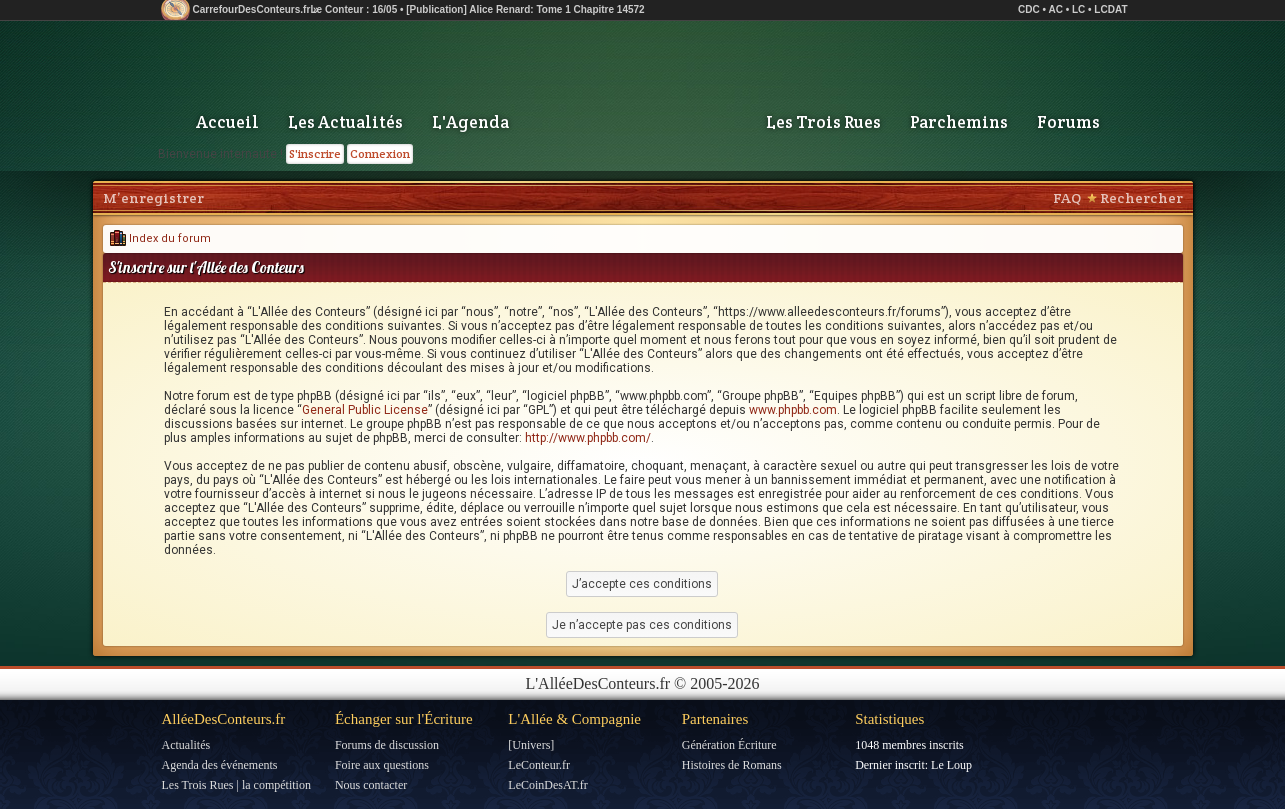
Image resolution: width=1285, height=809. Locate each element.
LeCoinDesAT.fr (547, 785)
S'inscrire (315, 153)
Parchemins (959, 122)
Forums (1068, 122)
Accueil (227, 122)
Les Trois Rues (823, 122)
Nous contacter (371, 785)
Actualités (186, 745)
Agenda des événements (220, 765)
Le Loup (951, 765)
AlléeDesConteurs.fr (224, 719)
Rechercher (1141, 198)
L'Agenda (470, 122)
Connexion (380, 153)
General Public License (365, 410)
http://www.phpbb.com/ (588, 438)
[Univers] (531, 745)
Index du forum (160, 238)
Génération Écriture (729, 745)
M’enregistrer (153, 198)
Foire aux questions (382, 765)
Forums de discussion (387, 745)
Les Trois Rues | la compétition (236, 785)
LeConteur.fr (539, 765)
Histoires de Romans (732, 765)
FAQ (1067, 198)
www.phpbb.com (793, 410)
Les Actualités (345, 122)
